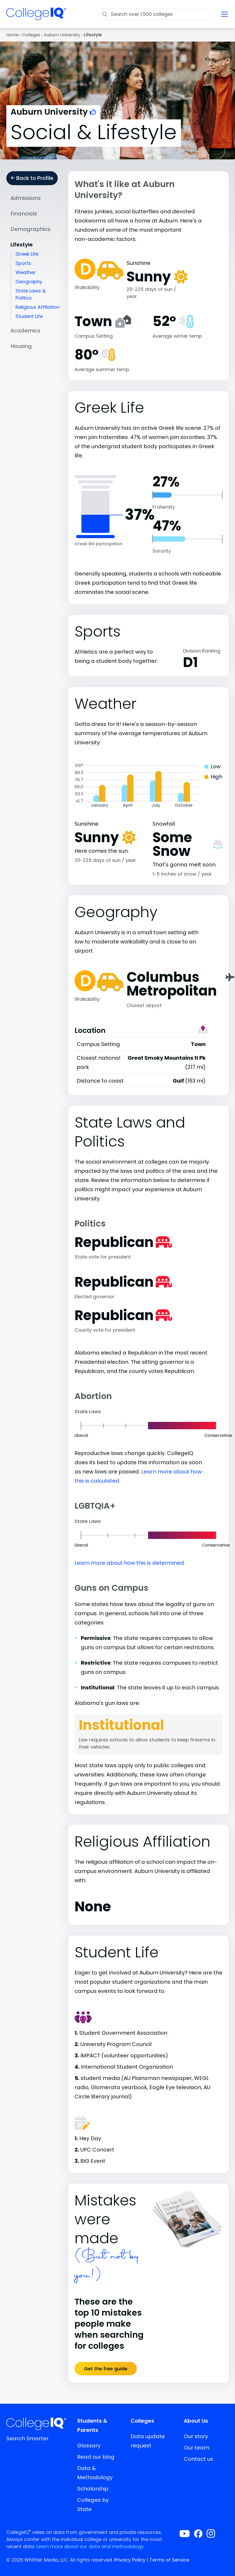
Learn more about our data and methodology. (90, 2546)
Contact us (198, 2459)
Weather (25, 272)
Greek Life (26, 254)
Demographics (30, 229)
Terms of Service (169, 2560)
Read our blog (95, 2457)
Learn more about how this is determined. (130, 1563)
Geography (28, 281)
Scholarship (92, 2488)
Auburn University (62, 35)
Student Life (29, 316)
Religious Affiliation (37, 307)
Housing (21, 346)
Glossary (89, 2445)
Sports (23, 263)
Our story (196, 2436)
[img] (36, 17)
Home (12, 35)
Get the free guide (105, 2368)
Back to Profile (32, 178)
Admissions (26, 198)
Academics (25, 330)
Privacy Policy (129, 2560)
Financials (24, 213)
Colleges (31, 35)
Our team (196, 2447)
